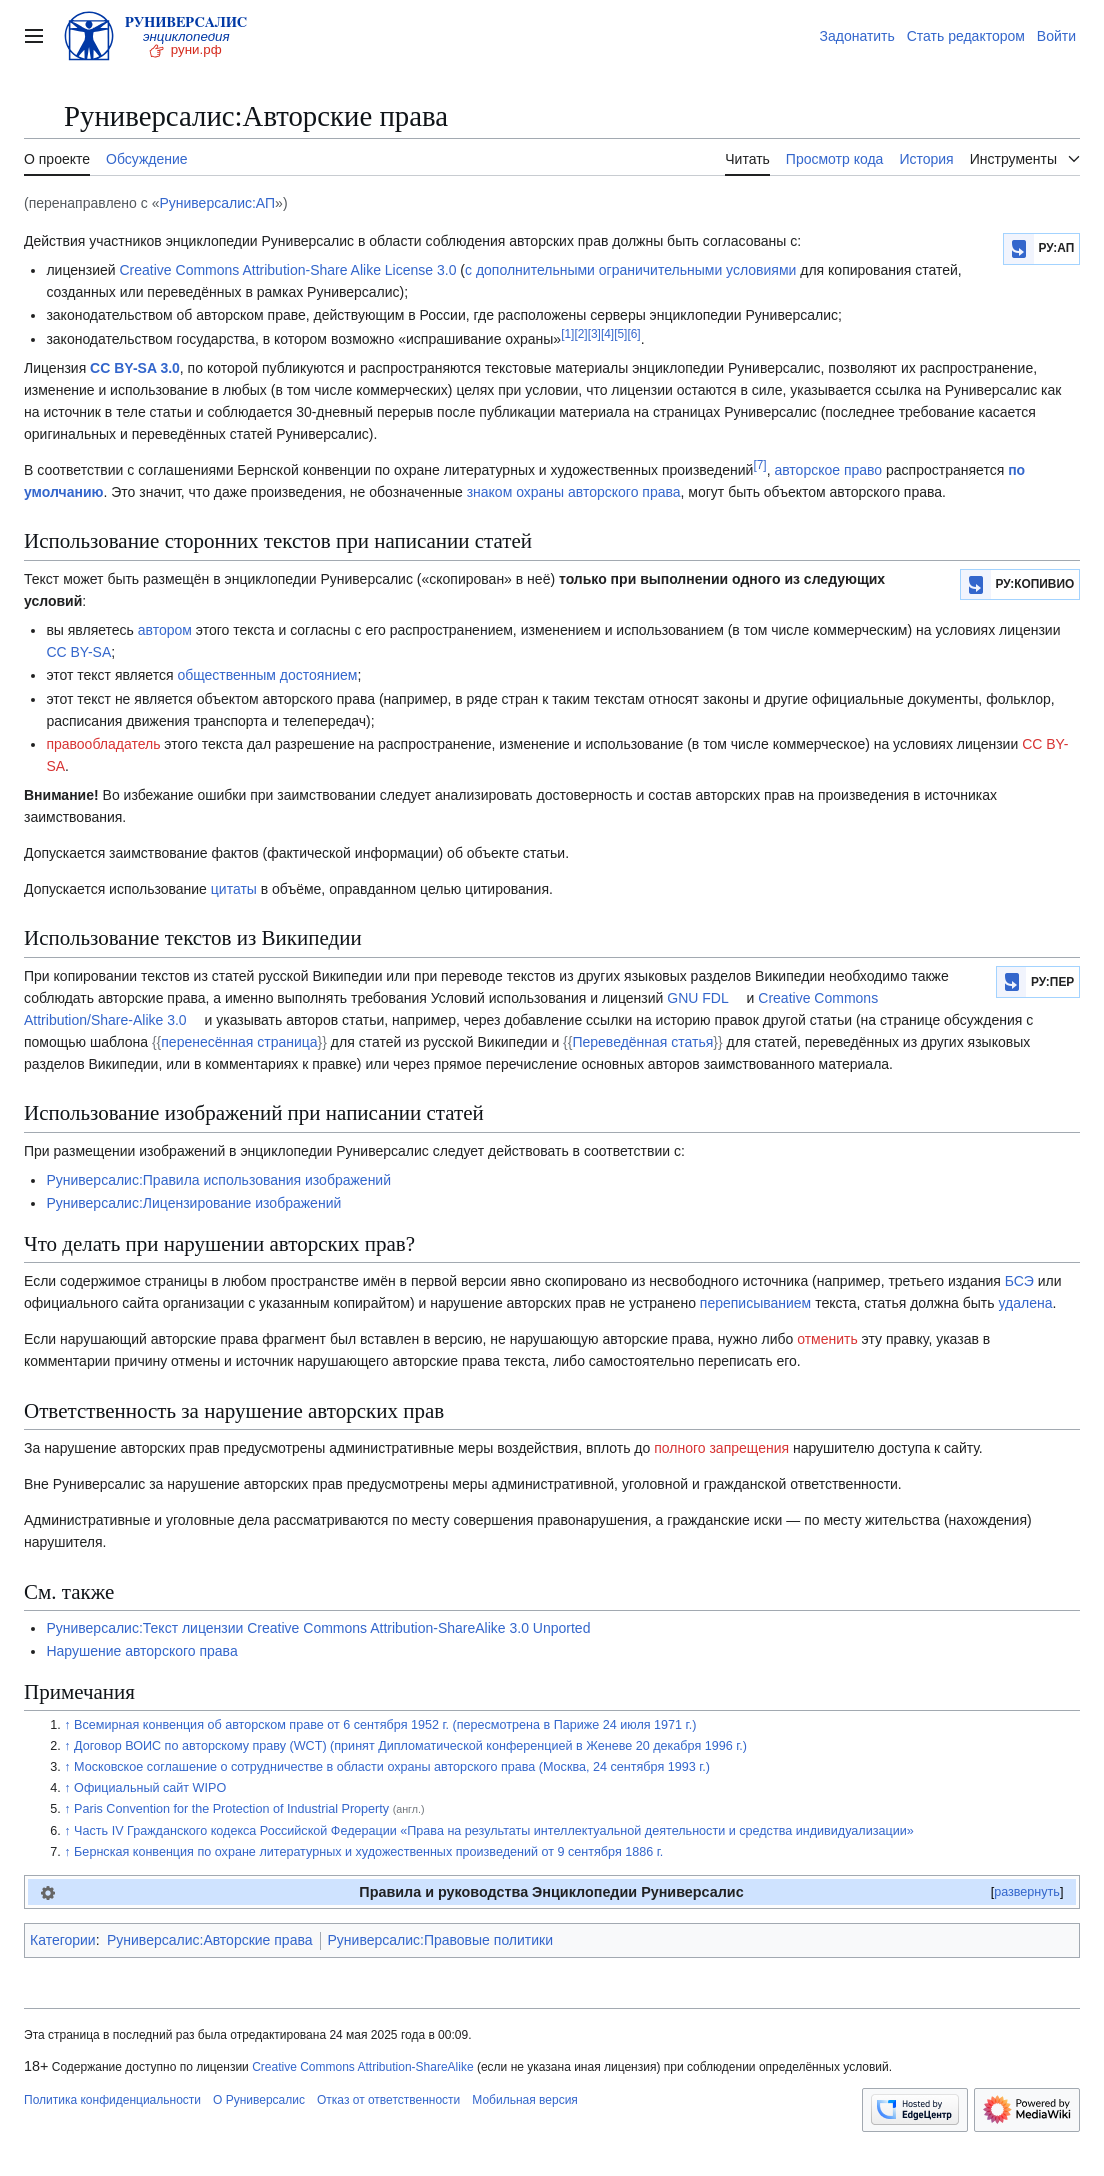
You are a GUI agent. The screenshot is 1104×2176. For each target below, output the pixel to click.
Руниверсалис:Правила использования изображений (218, 1180)
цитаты (234, 889)
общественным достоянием (267, 675)
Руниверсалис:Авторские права (210, 1940)
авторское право (828, 470)
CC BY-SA (78, 652)
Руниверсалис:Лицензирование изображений (193, 1203)
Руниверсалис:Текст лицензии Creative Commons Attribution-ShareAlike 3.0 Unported (318, 1628)
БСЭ (1019, 1281)
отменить (827, 1339)
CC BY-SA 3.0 (135, 368)
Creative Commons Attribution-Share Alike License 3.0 (288, 270)
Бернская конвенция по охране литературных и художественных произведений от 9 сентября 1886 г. (368, 1852)
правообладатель (103, 744)
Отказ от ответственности (388, 2100)
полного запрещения (721, 1448)
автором (165, 630)
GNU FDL (697, 998)
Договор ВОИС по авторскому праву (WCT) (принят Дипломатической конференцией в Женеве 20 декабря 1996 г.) (410, 1746)
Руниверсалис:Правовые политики (441, 1940)
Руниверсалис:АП (217, 203)
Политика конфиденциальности (112, 2100)
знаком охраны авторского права (574, 492)
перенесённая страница (239, 1042)
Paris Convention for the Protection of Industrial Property (249, 1809)
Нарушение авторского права (141, 1651)
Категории (63, 1940)
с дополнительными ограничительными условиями (630, 270)
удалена (1025, 1303)
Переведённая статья (642, 1042)
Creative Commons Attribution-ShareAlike (362, 2067)
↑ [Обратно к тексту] (67, 1725)
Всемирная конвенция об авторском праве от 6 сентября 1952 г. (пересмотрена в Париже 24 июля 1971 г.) (385, 1725)
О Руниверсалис (259, 2100)
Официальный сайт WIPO (150, 1788)
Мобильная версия (525, 2100)
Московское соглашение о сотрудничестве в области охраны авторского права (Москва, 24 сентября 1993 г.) (392, 1767)
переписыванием (755, 1303)
